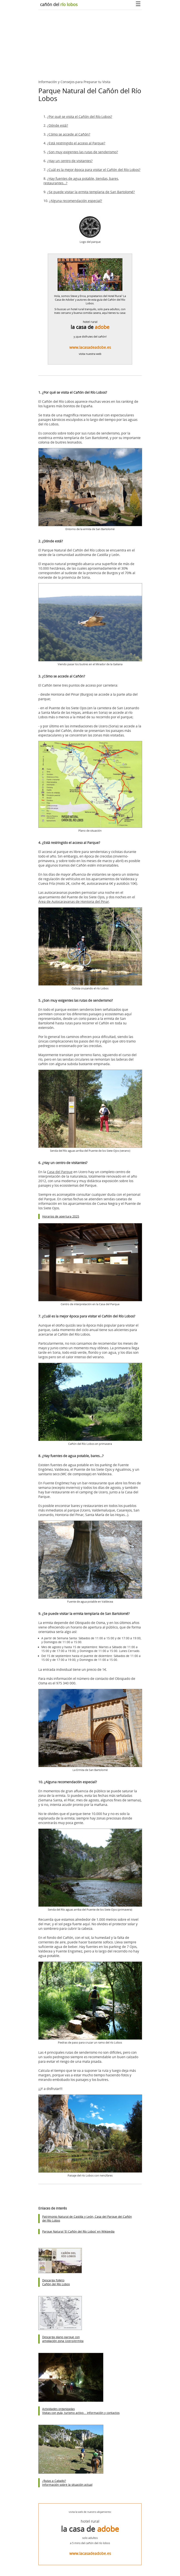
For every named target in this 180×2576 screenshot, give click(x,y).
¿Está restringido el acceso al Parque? (76, 143)
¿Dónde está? (57, 125)
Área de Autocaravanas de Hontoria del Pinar (73, 901)
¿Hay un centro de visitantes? (70, 161)
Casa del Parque (60, 1172)
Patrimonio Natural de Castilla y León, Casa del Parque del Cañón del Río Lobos (87, 2218)
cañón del (59, 4)
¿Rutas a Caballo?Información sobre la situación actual (67, 2483)
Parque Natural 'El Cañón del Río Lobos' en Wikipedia (78, 2231)
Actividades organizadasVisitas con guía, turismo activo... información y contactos (80, 2411)
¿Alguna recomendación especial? (75, 201)
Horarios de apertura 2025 (60, 1216)
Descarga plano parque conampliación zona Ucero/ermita (63, 2339)
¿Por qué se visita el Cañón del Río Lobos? (79, 116)
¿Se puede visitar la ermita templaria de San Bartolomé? (91, 192)
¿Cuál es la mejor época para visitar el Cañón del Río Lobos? (93, 169)
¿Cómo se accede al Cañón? (68, 134)
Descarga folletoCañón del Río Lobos (56, 2282)
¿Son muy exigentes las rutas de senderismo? (82, 152)
